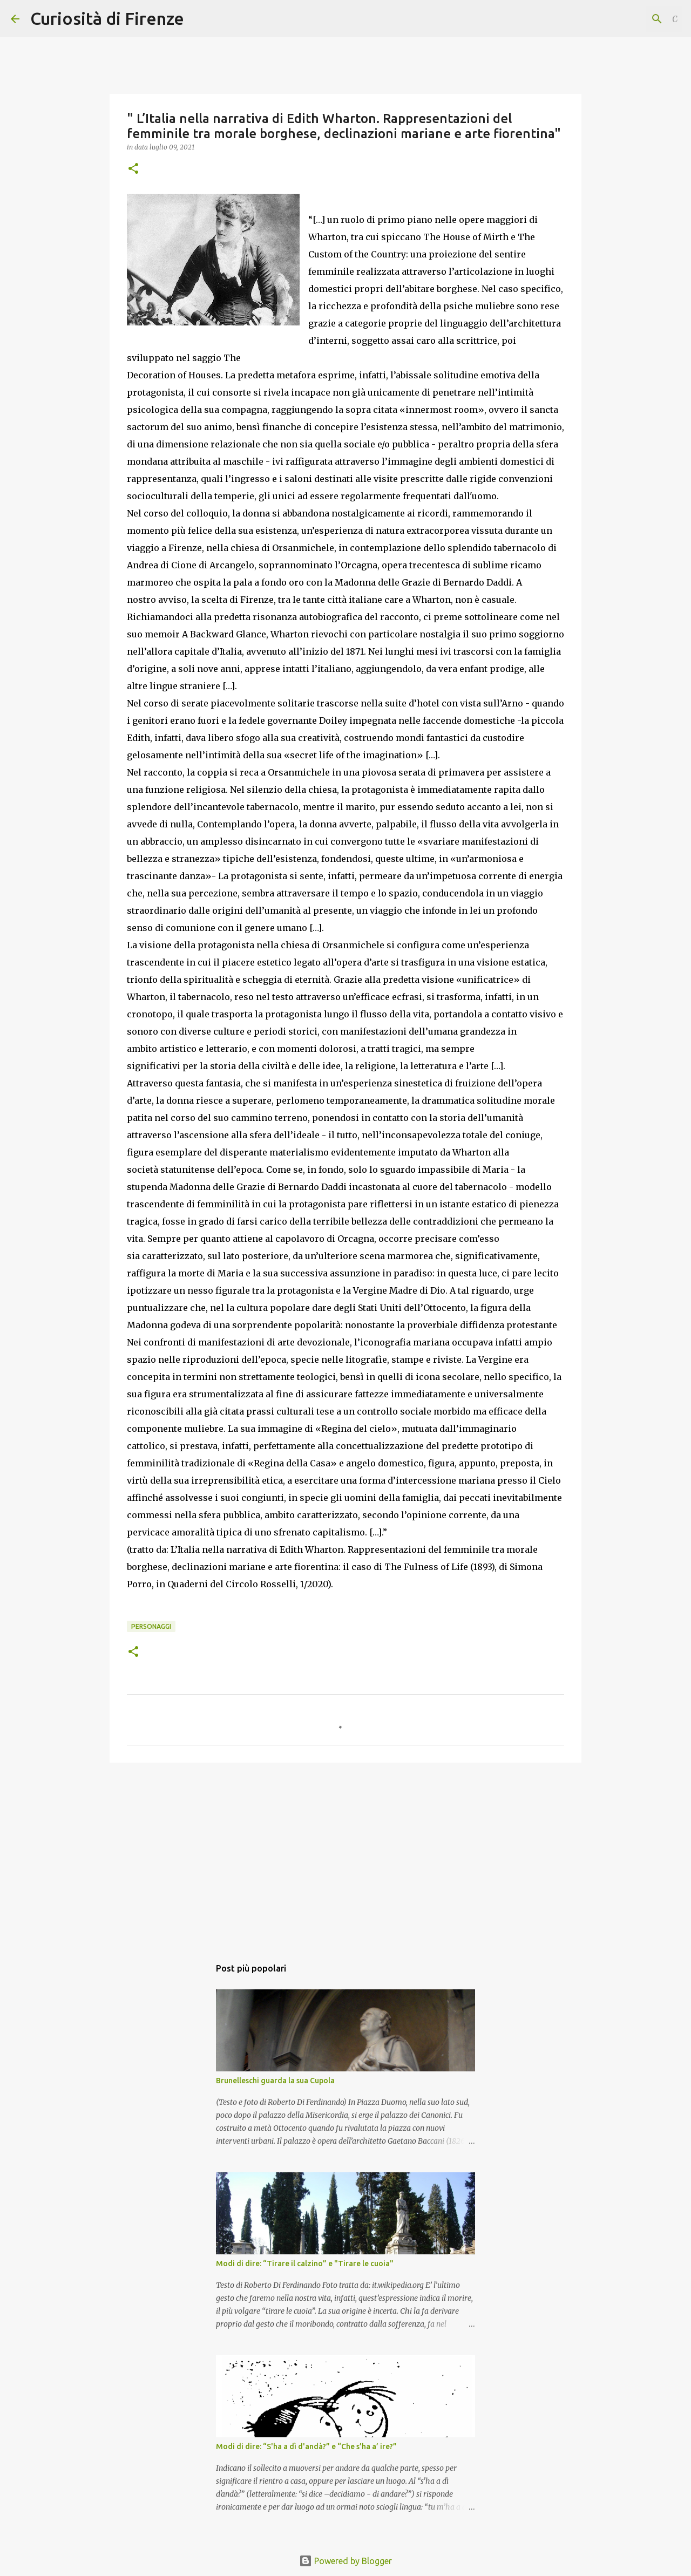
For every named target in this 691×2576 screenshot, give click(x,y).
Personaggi (151, 1626)
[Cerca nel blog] (625, 19)
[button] (133, 169)
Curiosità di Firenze (107, 18)
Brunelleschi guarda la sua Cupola (275, 2080)
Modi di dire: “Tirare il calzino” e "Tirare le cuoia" (305, 2263)
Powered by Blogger (345, 2561)
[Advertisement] (345, 1854)
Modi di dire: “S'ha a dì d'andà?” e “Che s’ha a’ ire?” (306, 2446)
